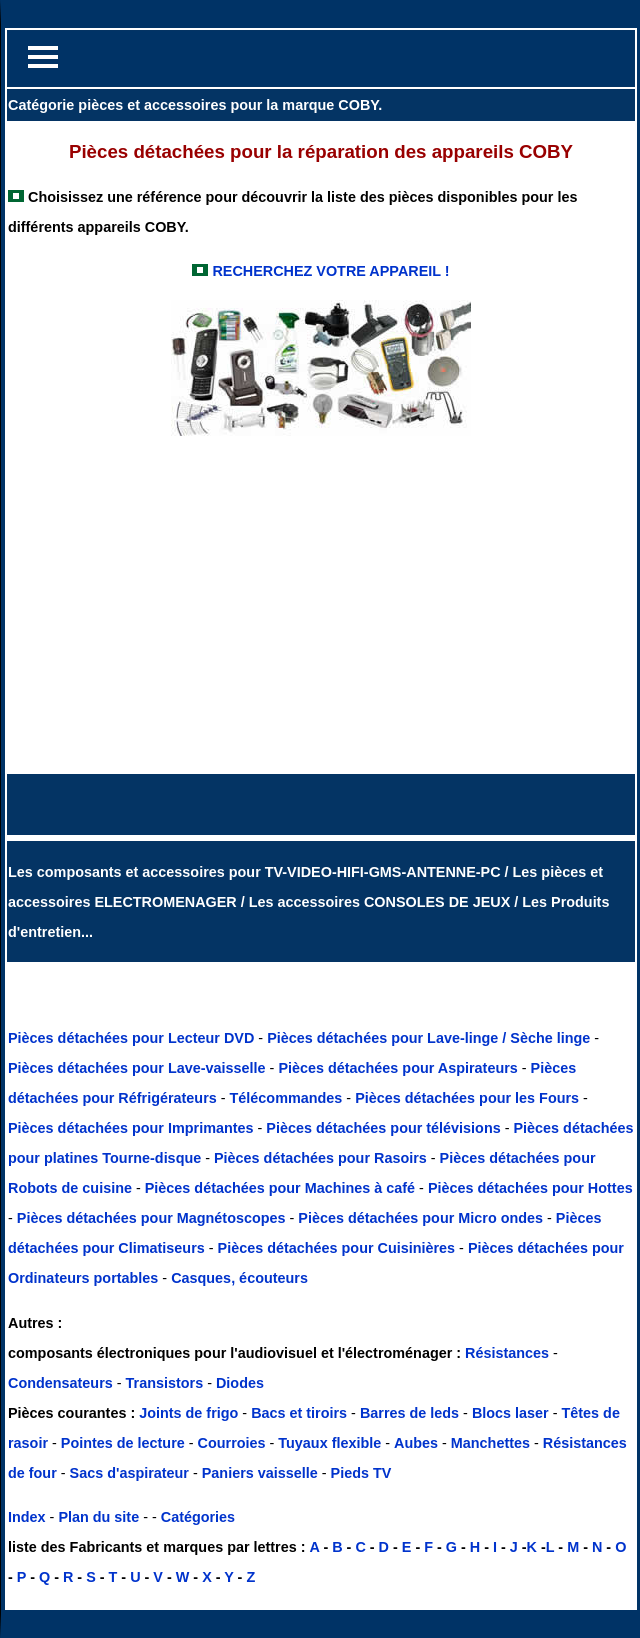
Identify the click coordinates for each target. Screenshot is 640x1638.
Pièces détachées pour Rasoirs (322, 1158)
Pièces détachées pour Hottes (530, 1188)
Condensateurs (62, 1383)
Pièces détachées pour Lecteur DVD (133, 1038)
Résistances (509, 1353)
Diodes (240, 1383)
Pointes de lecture (123, 1443)
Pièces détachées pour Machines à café (282, 1188)
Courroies (232, 1443)
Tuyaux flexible (329, 1443)
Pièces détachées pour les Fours (469, 1098)
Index (27, 1517)
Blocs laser (510, 1413)
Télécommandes (286, 1098)
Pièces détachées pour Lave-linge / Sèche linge (430, 1038)
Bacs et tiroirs (299, 1413)
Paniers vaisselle (260, 1473)
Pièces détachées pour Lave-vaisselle (139, 1068)
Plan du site (98, 1517)
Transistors (167, 1383)
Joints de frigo (188, 1413)
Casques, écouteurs (239, 1278)
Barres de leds (409, 1413)
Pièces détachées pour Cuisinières (339, 1248)
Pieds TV (361, 1473)
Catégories (198, 1517)
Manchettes (490, 1443)
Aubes (416, 1443)
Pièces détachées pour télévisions (385, 1128)
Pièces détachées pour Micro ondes (422, 1218)
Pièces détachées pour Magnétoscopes (153, 1218)
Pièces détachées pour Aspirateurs (399, 1068)
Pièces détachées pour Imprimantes (133, 1128)
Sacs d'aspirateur (129, 1473)
